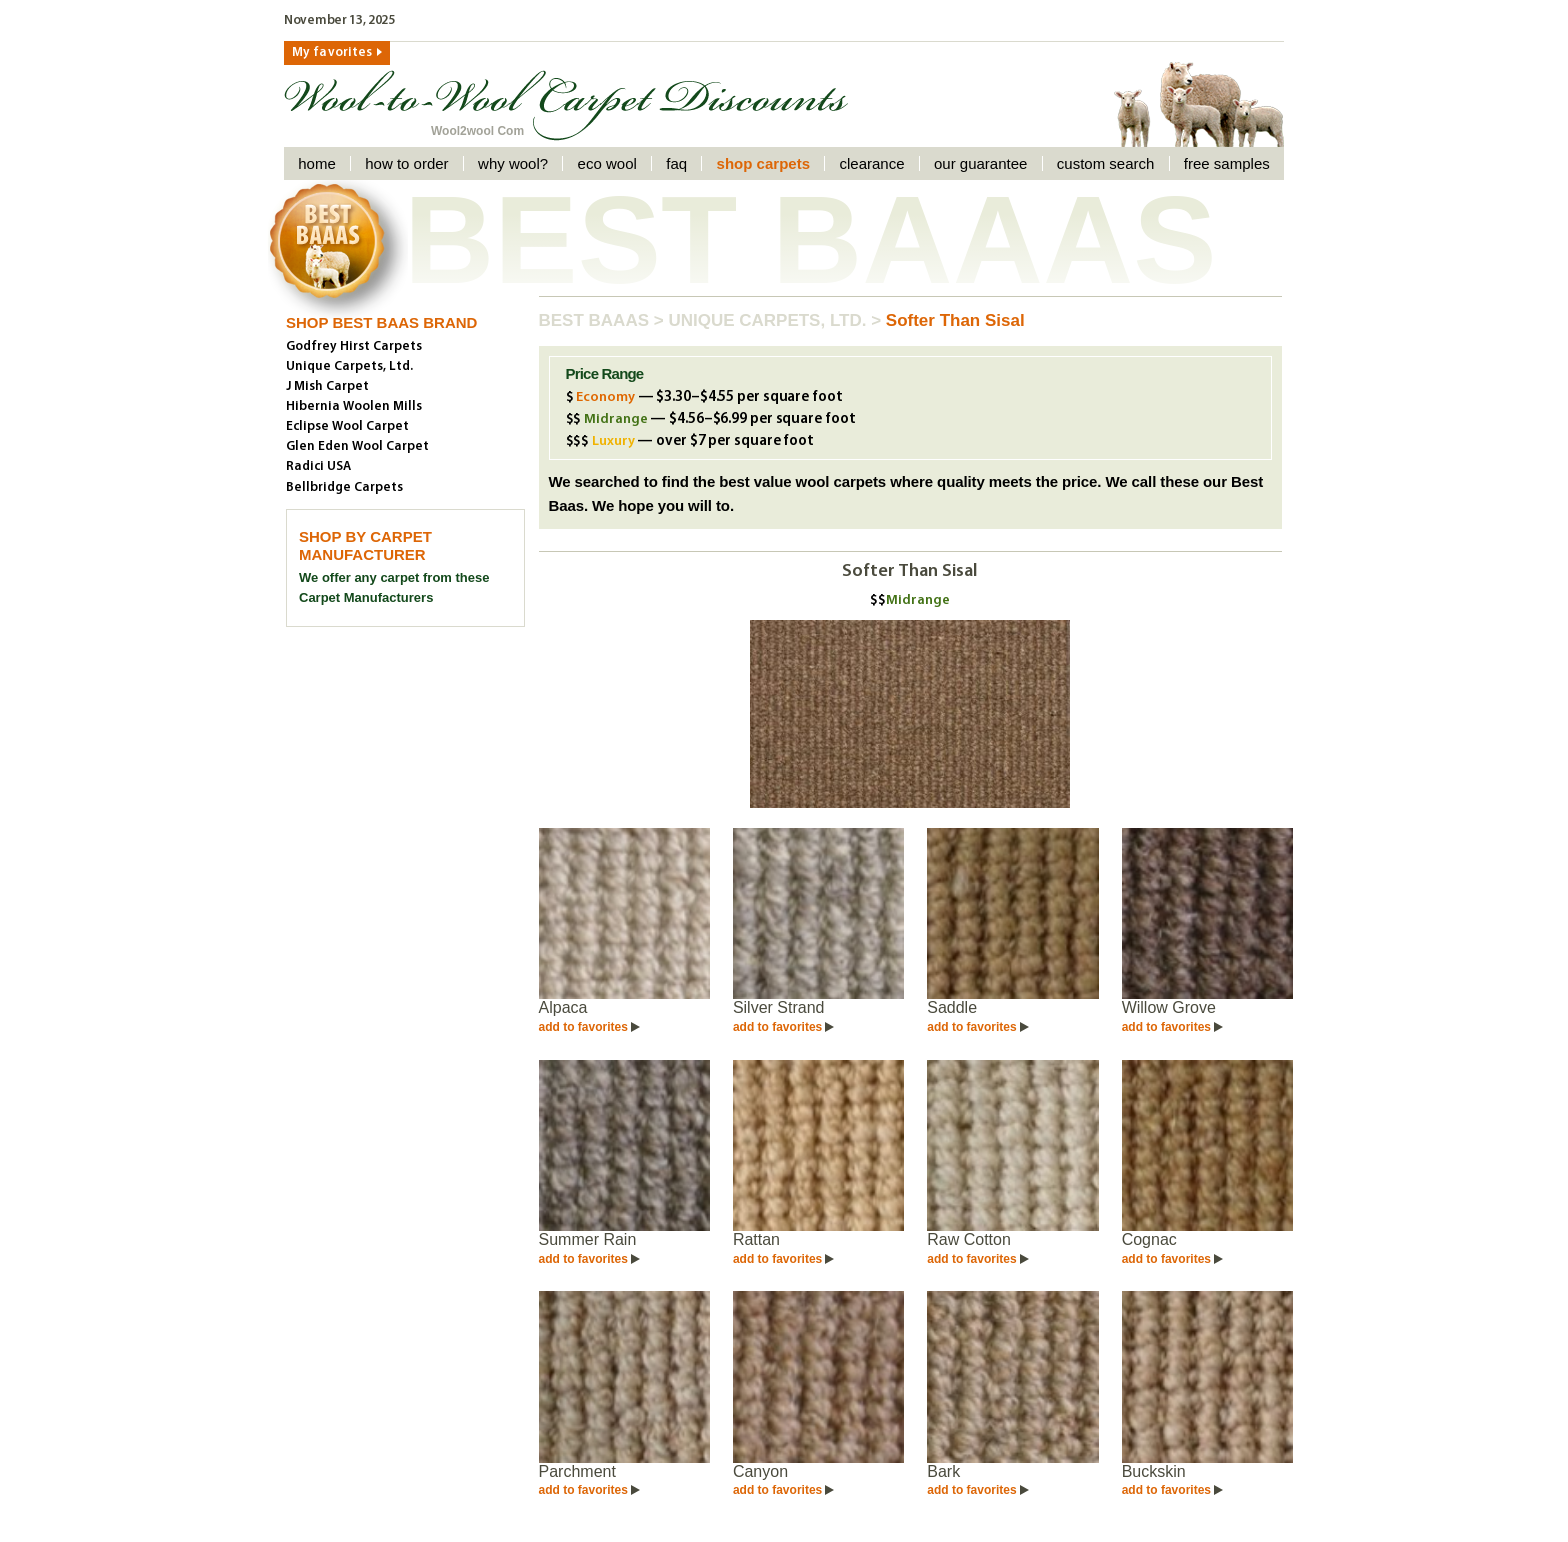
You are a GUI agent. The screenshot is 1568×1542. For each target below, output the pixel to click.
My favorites (332, 52)
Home (317, 163)
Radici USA (318, 466)
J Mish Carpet (327, 386)
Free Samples (1227, 163)
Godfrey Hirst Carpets (354, 346)
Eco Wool (607, 163)
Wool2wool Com (477, 131)
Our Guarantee (980, 163)
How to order (406, 163)
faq (676, 163)
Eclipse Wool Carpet (347, 426)
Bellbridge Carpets (344, 487)
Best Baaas (596, 320)
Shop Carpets (763, 163)
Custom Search (1106, 163)
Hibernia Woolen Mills (354, 406)
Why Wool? (513, 163)
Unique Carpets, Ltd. (769, 320)
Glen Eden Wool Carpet (357, 446)
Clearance (871, 163)
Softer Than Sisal (955, 320)
